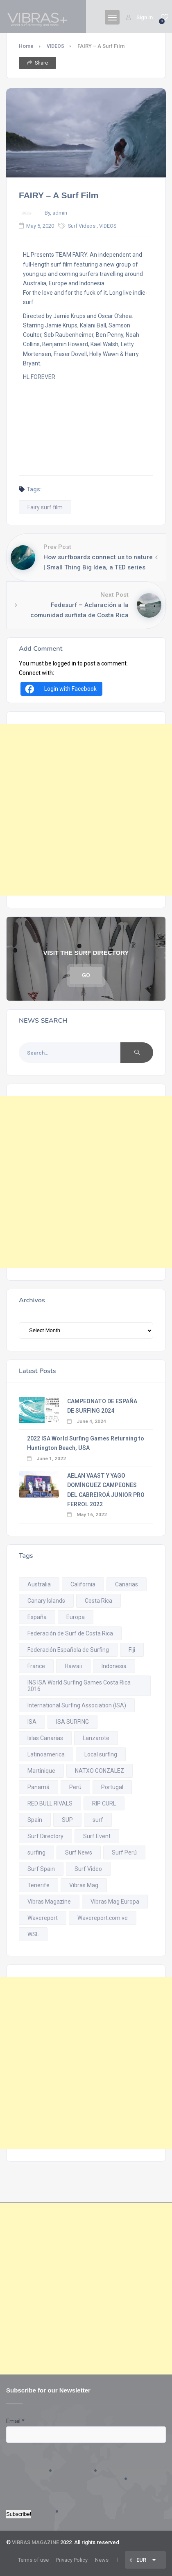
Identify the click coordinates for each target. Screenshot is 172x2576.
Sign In (139, 17)
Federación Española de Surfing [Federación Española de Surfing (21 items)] (68, 1649)
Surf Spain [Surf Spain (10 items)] (41, 1869)
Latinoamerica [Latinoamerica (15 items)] (46, 1754)
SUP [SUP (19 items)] (67, 1820)
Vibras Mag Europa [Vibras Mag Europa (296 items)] (115, 1901)
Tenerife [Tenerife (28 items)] (38, 1885)
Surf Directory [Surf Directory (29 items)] (45, 1836)
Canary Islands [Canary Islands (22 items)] (46, 1600)
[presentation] (39, 2472)
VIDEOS (55, 46)
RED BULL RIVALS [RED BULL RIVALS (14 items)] (49, 1803)
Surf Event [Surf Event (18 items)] (97, 1836)
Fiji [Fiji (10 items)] (132, 1649)
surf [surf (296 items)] (98, 1820)
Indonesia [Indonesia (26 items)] (114, 1666)
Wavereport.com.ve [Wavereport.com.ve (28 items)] (102, 1918)
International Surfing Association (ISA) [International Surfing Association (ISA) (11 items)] (76, 1705)
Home (26, 46)
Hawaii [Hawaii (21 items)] (73, 1666)
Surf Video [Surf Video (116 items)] (88, 1869)
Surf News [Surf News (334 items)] (78, 1852)
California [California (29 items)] (82, 1584)
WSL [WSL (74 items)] (33, 1934)
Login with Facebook (60, 688)
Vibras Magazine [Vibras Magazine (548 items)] (49, 1901)
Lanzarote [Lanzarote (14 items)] (96, 1738)
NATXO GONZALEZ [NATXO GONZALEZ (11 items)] (99, 1770)
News (102, 2560)
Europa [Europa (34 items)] (75, 1617)
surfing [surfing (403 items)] (36, 1852)
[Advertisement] (86, 810)
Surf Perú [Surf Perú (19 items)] (124, 1852)
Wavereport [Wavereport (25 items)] (42, 1918)
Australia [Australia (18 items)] (39, 1584)
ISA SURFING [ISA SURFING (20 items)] (72, 1721)
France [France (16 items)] (36, 1666)
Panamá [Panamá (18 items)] (38, 1787)
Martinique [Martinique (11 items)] (41, 1770)
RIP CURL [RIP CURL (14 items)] (104, 1803)
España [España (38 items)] (37, 1617)
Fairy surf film (45, 507)
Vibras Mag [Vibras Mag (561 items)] (83, 1885)
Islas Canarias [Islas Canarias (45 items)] (45, 1738)
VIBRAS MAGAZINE (35, 2542)
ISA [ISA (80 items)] (31, 1721)
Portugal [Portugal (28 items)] (112, 1787)
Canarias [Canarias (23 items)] (126, 1584)
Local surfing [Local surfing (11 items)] (100, 1754)
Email (15, 2421)
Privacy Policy (72, 2560)
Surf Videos (81, 226)
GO (86, 975)
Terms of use (33, 2560)
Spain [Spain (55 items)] (34, 1820)
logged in (64, 663)
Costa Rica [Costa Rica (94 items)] (98, 1600)
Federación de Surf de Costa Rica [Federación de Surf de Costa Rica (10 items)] (70, 1633)
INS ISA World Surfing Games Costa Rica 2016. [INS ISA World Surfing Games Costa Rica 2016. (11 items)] (79, 1685)
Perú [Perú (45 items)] (75, 1787)
